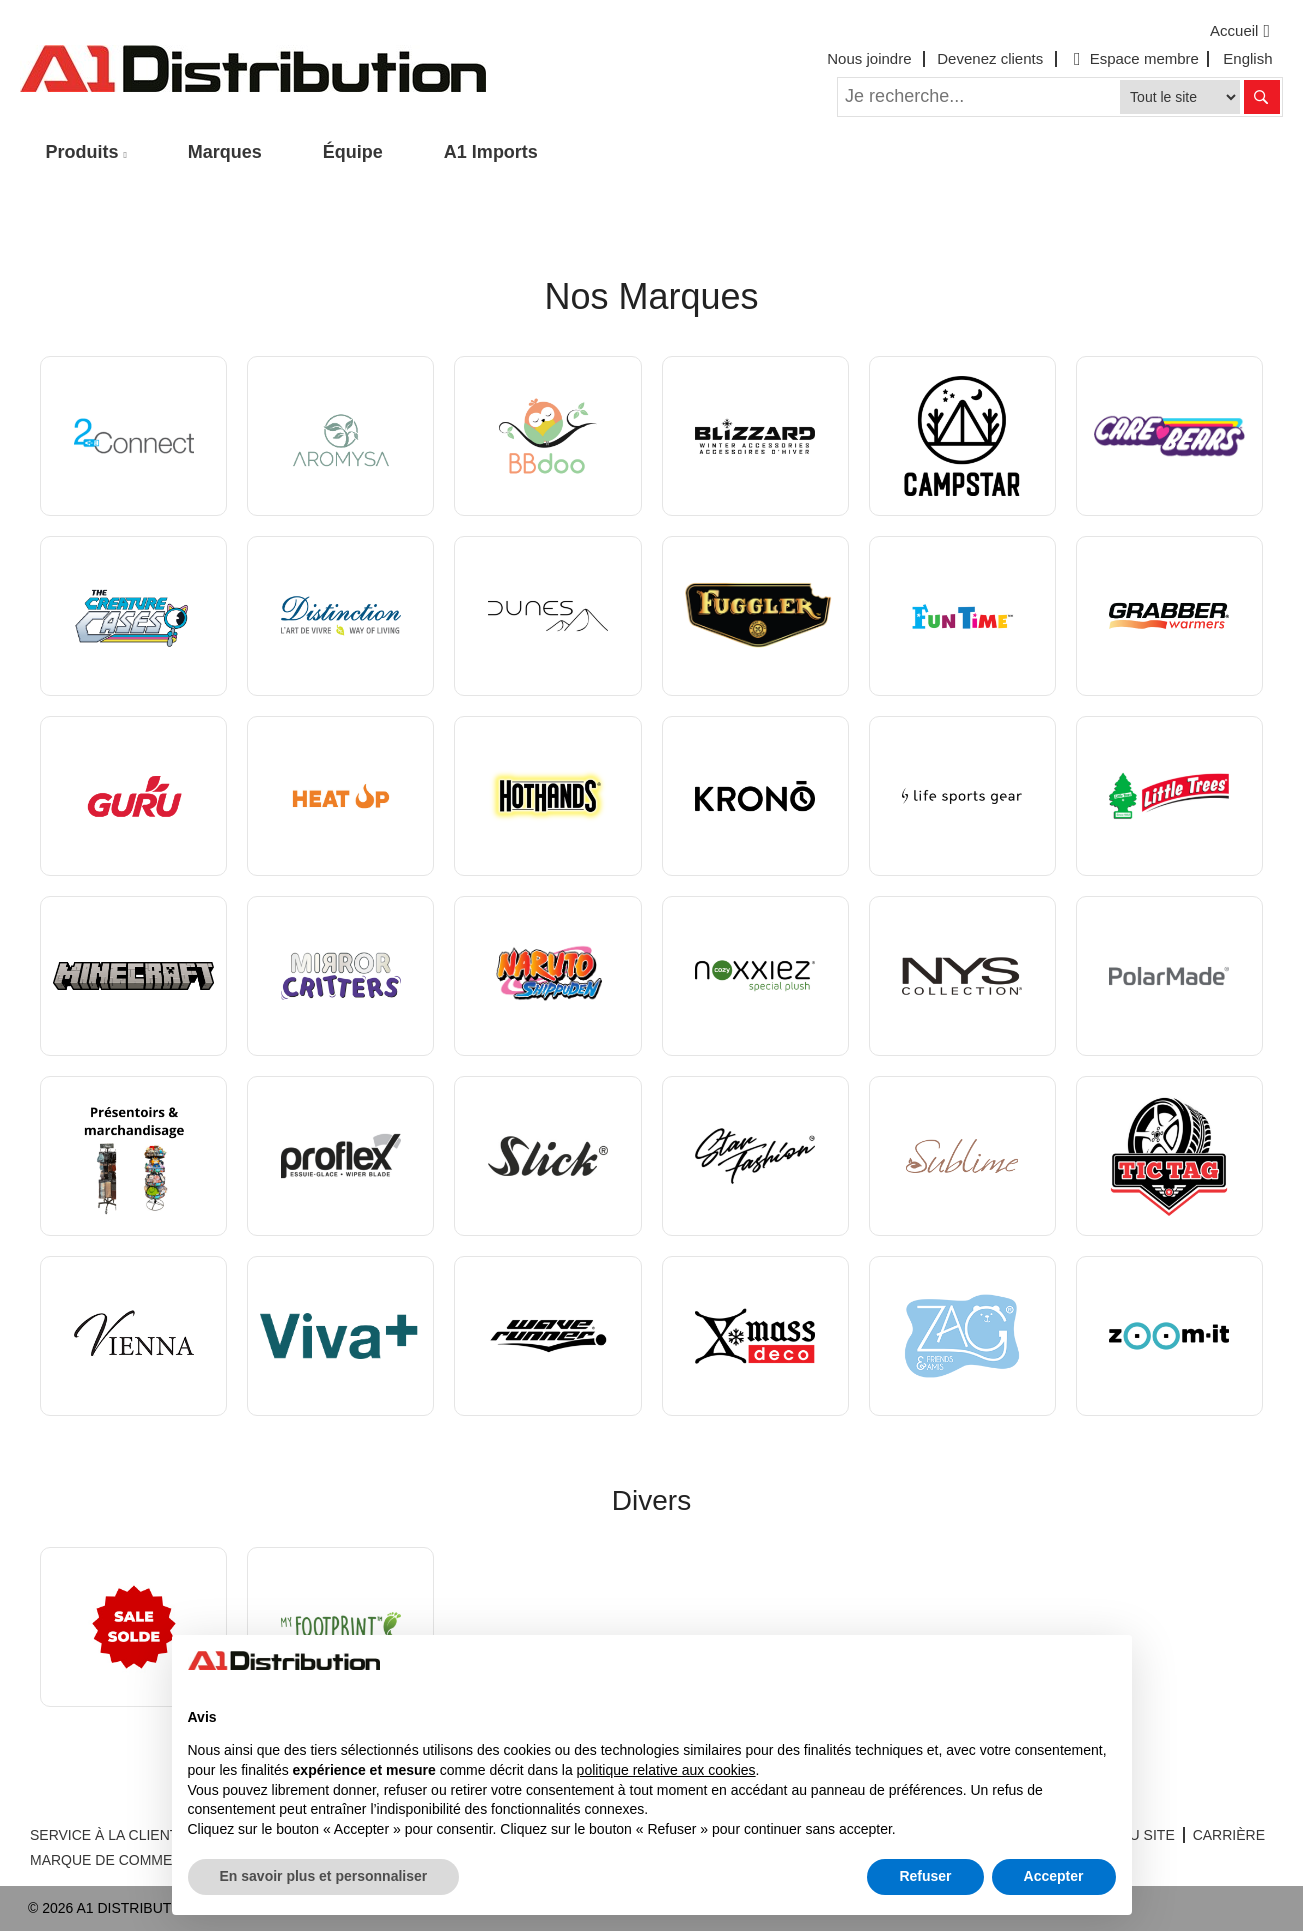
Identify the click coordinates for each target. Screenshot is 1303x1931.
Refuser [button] (925, 1876)
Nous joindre (869, 58)
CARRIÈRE (1229, 1835)
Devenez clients (990, 58)
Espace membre (1134, 58)
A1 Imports (491, 152)
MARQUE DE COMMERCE (116, 1860)
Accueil (1242, 31)
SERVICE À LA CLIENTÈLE (117, 1835)
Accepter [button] (1054, 1876)
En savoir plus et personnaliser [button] (324, 1876)
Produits (82, 152)
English (1247, 58)
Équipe (353, 152)
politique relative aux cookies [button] (666, 1770)
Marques (225, 152)
